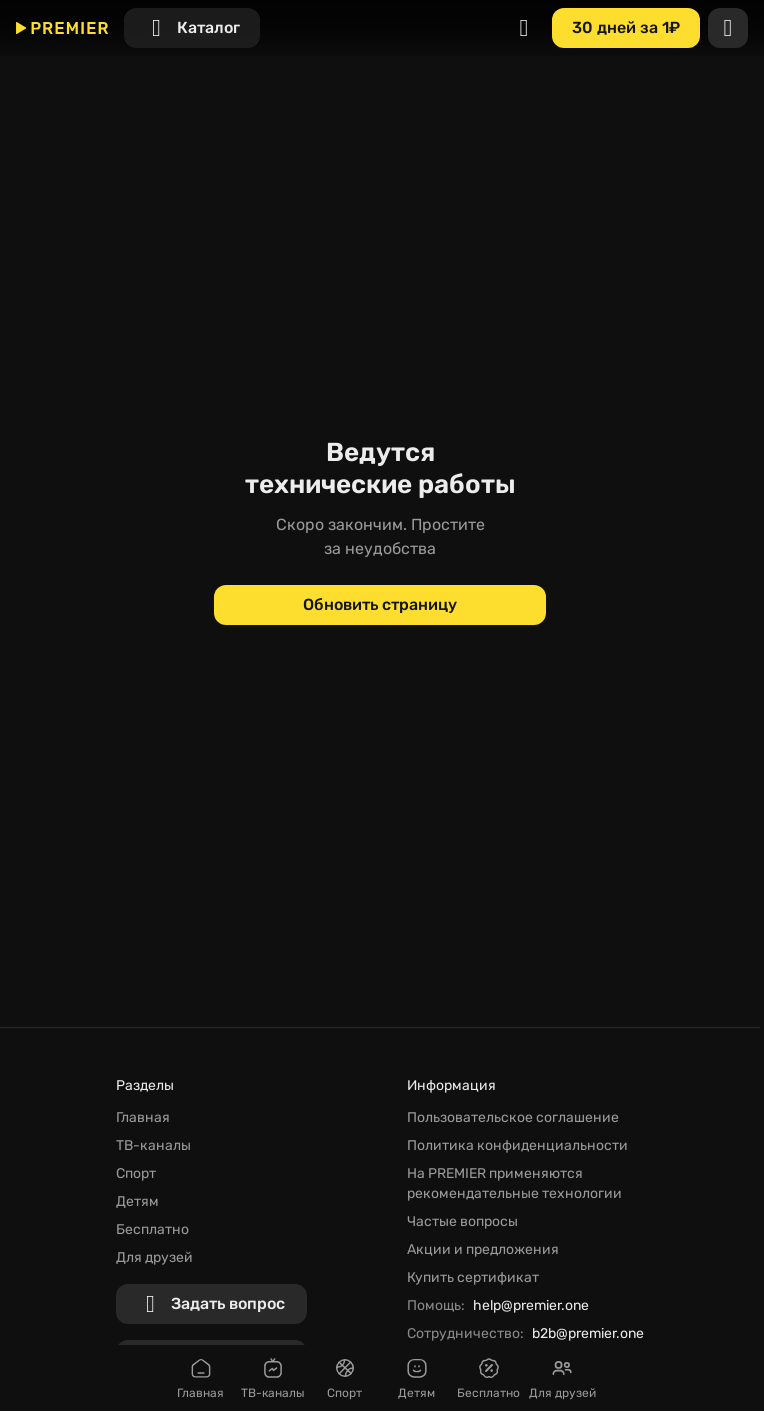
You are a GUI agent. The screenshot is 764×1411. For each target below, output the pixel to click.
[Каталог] (192, 28)
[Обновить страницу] (380, 605)
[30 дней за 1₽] (626, 28)
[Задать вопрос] (211, 1304)
